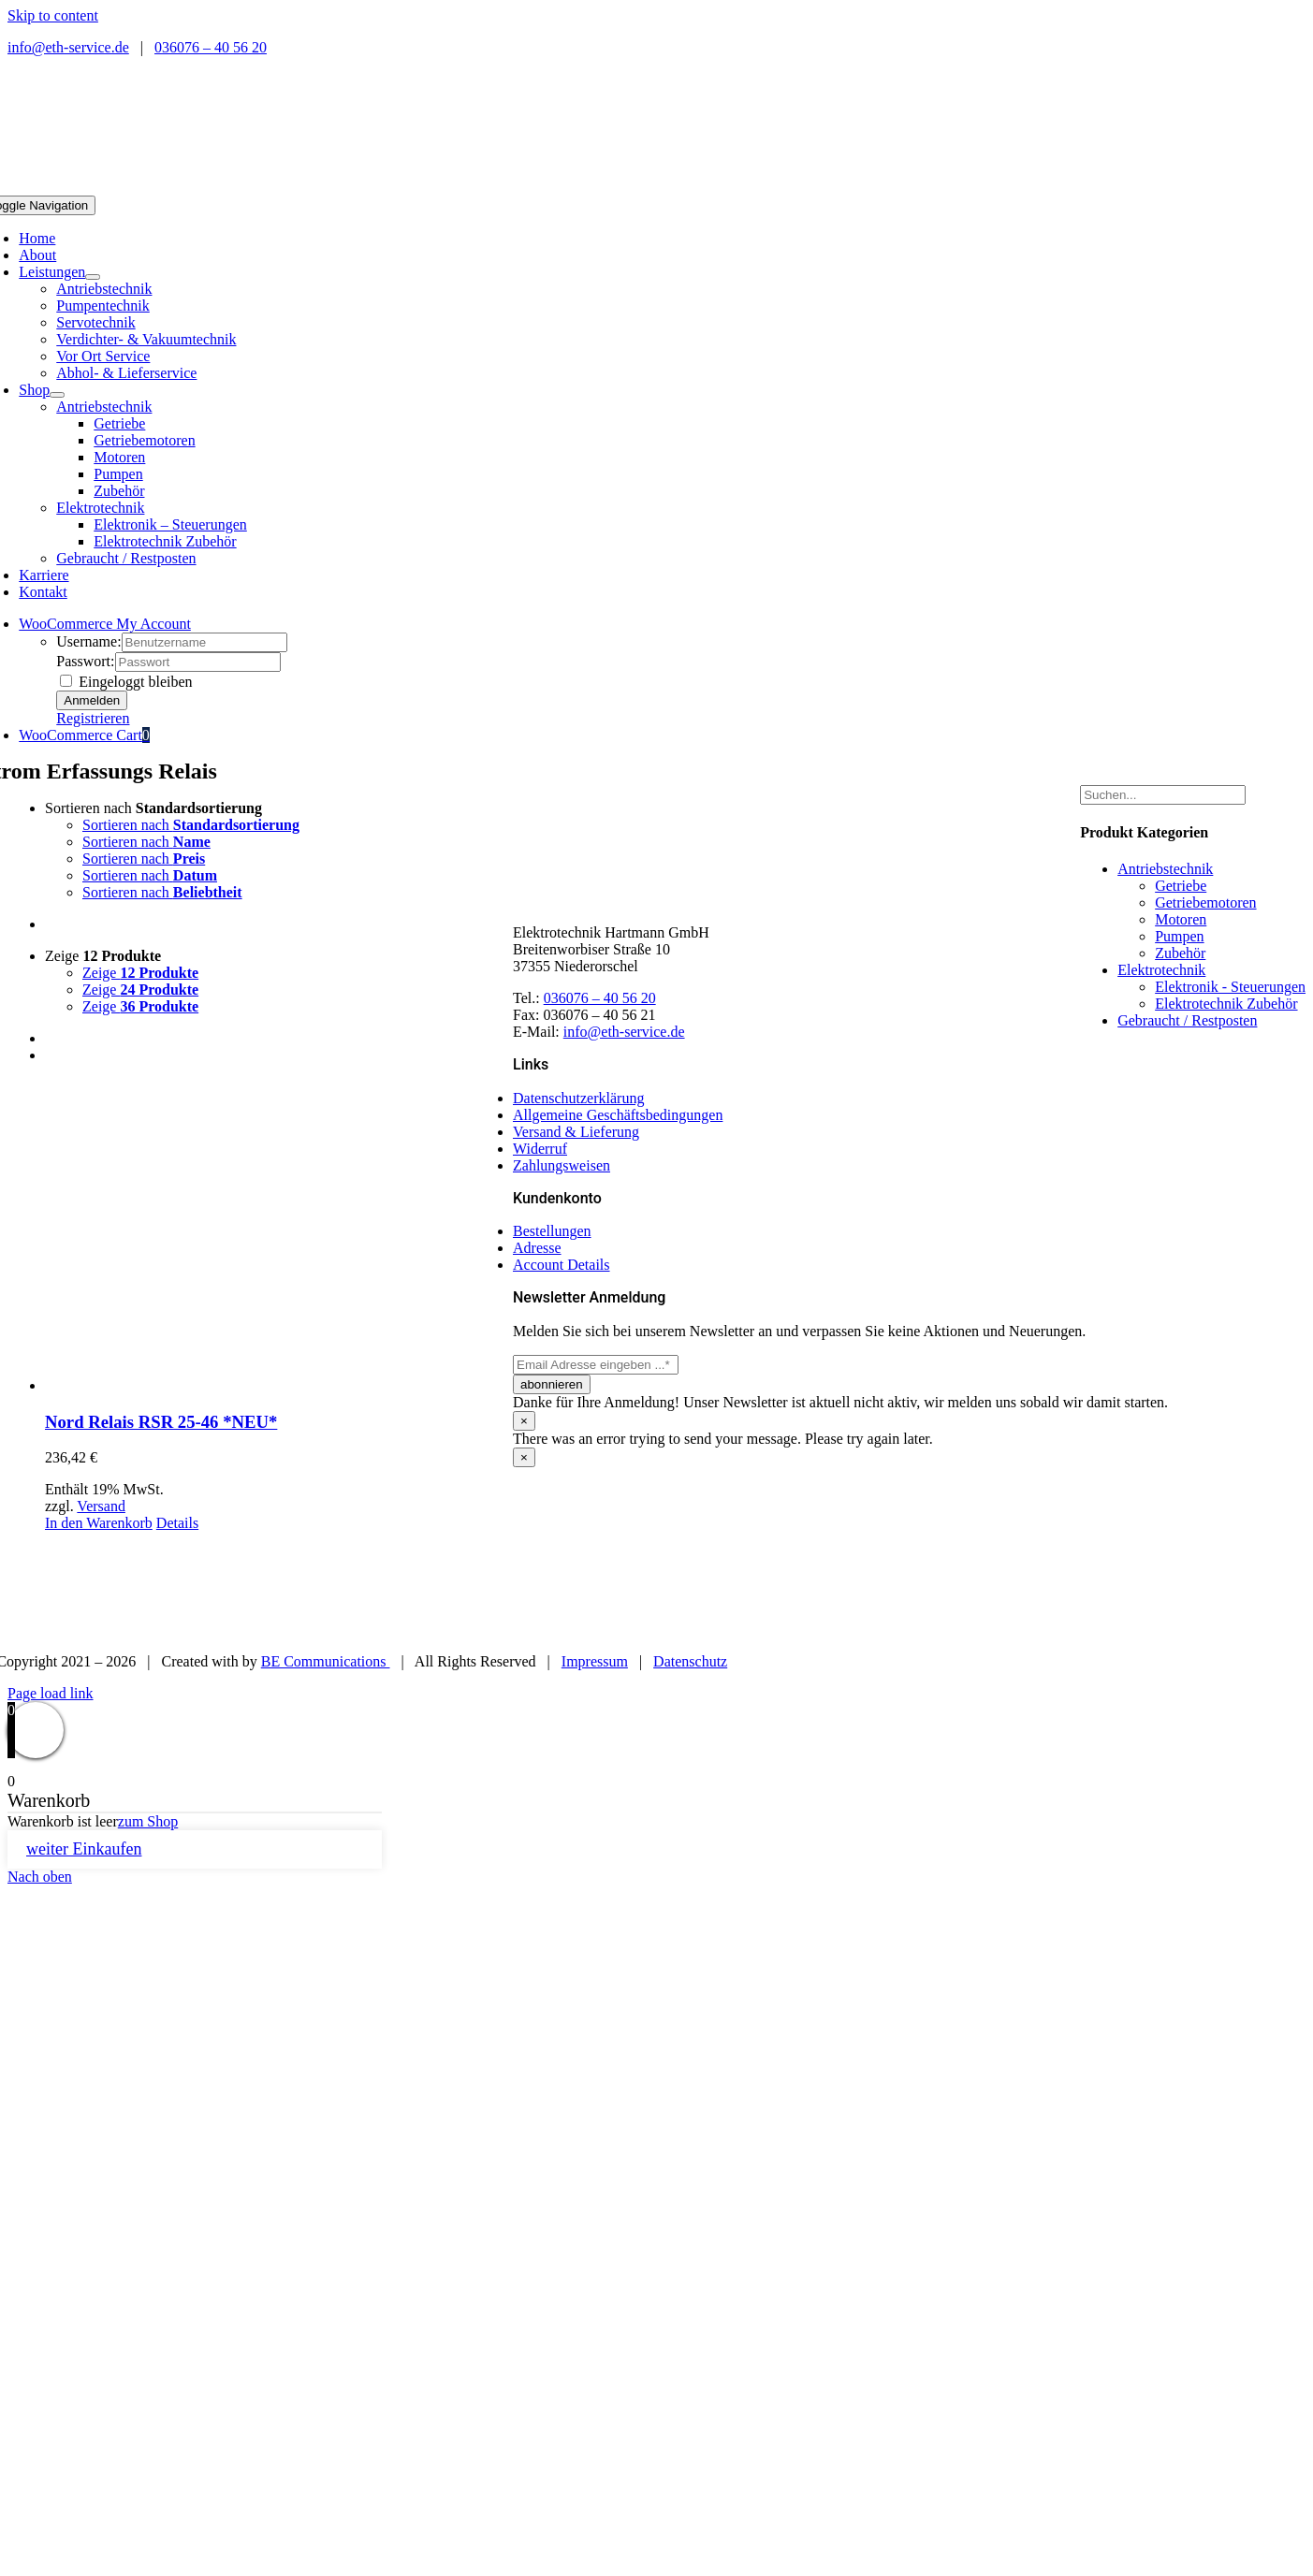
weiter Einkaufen (83, 1849)
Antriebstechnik (104, 289)
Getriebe (1180, 886)
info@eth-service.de (68, 47)
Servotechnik (95, 322)
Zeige (103, 956)
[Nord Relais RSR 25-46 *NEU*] (279, 1236)
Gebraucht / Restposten (126, 558)
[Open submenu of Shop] (57, 395)
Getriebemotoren (1205, 902)
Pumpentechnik (103, 305)
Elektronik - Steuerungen (1230, 987)
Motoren (1180, 919)
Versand (101, 1506)
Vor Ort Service (103, 356)
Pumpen (1179, 936)
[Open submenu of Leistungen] (92, 277)
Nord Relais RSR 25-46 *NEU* (161, 1422)
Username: (88, 641)
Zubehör (1180, 953)
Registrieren (92, 718)
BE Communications (325, 1661)
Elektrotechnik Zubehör (1226, 1003)
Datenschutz (690, 1661)
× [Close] (524, 1421)
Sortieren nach (153, 808)
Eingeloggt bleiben (126, 682)
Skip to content (52, 15)
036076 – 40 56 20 (210, 47)
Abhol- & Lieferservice (126, 373)
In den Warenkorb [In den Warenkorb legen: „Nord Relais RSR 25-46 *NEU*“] (99, 1523)
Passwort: (85, 661)
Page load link (50, 1693)
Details (177, 1523)
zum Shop (148, 1821)
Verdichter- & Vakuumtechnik (146, 339)
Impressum (595, 1661)
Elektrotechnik (100, 508)
